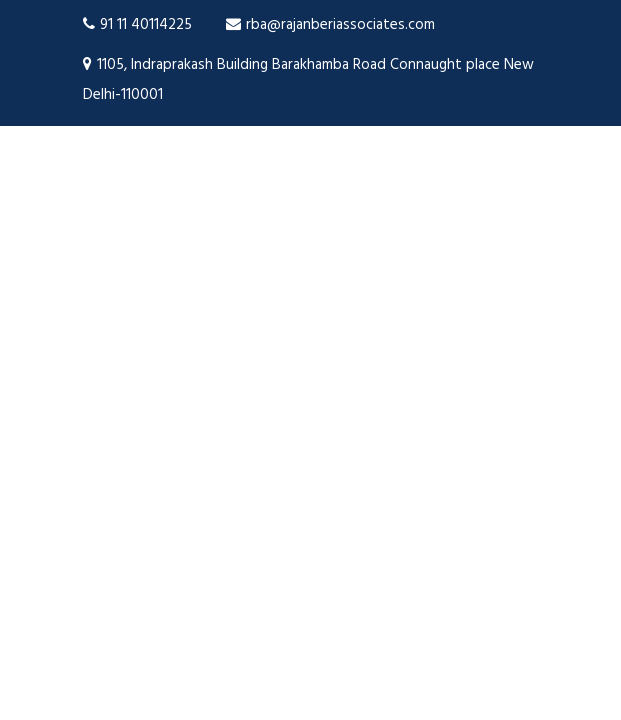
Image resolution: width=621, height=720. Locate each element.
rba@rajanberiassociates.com (330, 25)
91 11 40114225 (137, 25)
